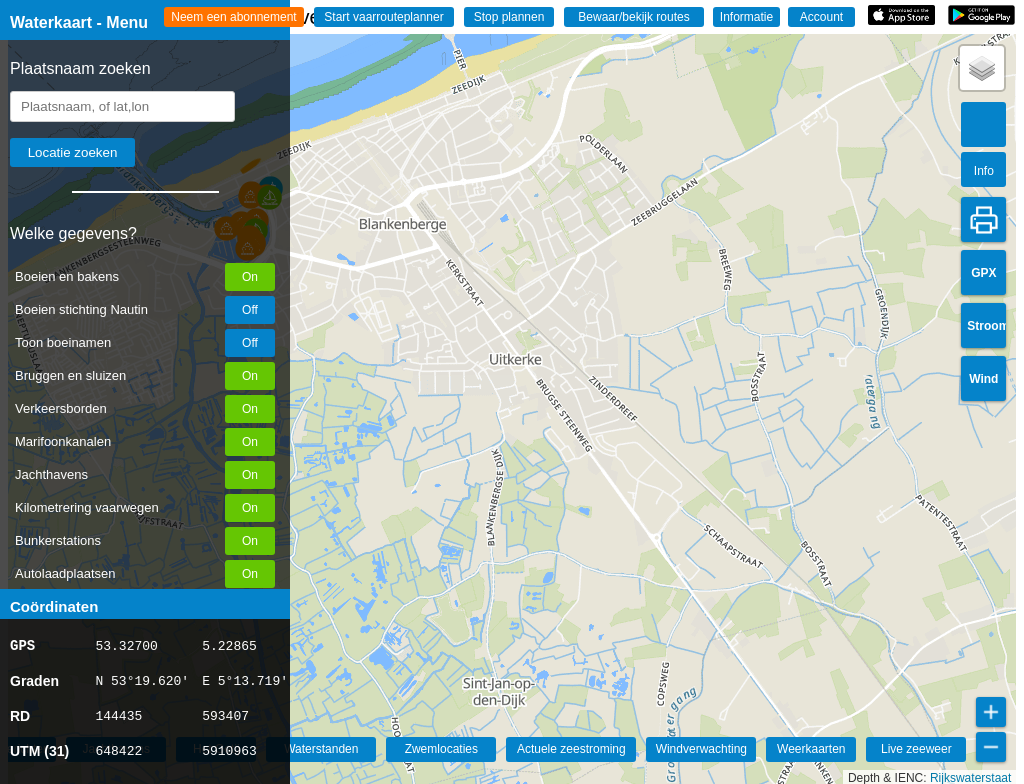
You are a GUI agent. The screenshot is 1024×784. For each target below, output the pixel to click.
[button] (982, 68)
